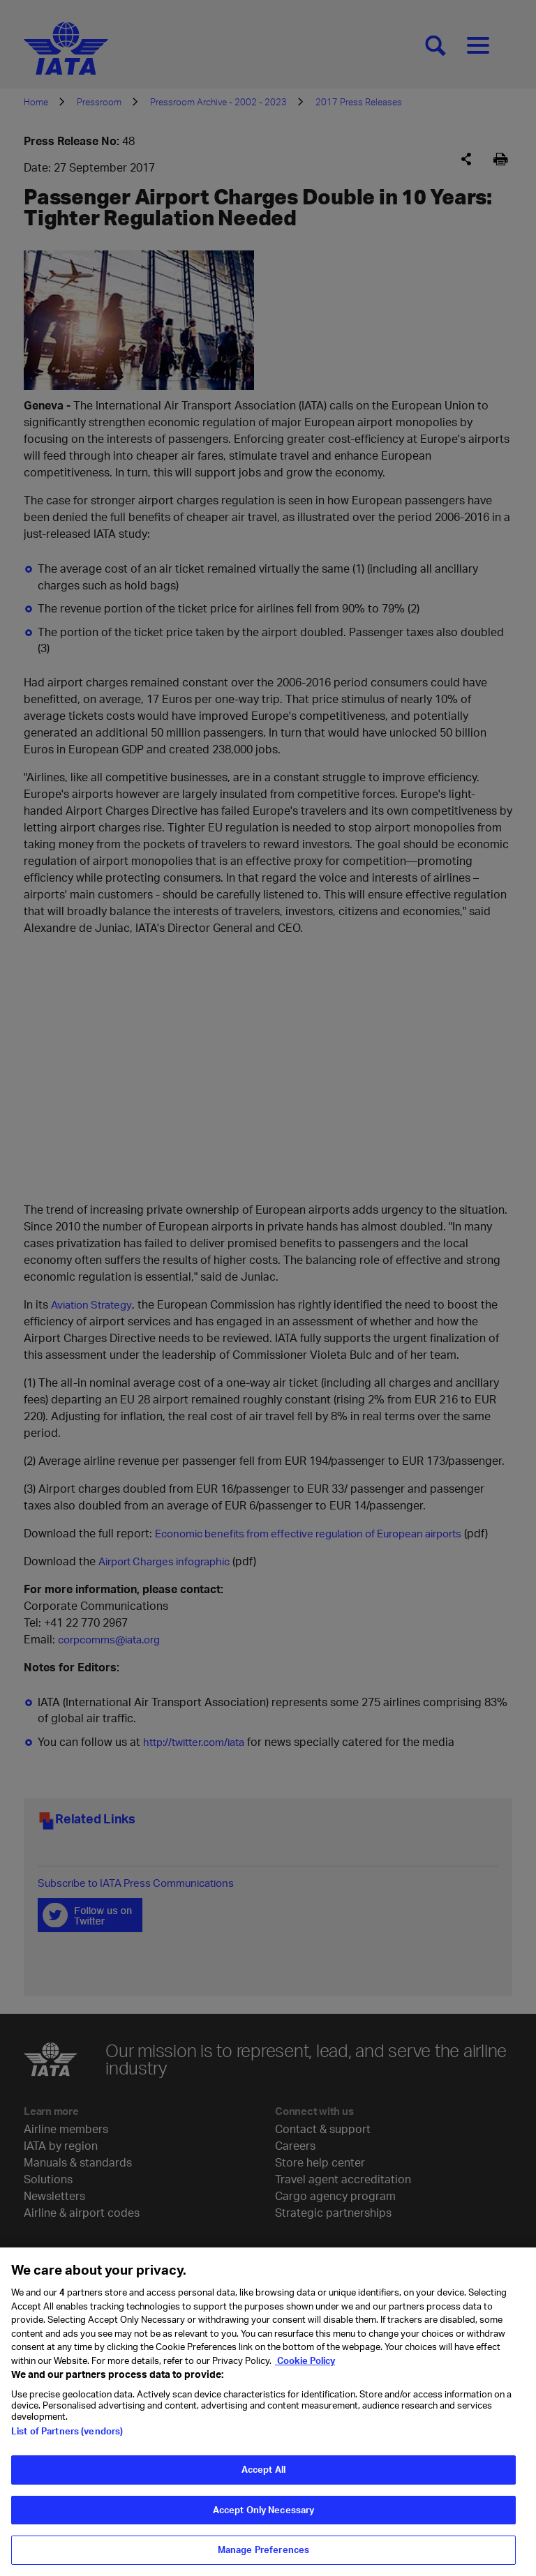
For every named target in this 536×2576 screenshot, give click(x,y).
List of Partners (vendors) (67, 2430)
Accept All (263, 2469)
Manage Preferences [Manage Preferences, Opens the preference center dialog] (263, 2549)
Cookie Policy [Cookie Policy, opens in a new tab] (305, 2360)
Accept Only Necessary (264, 2509)
